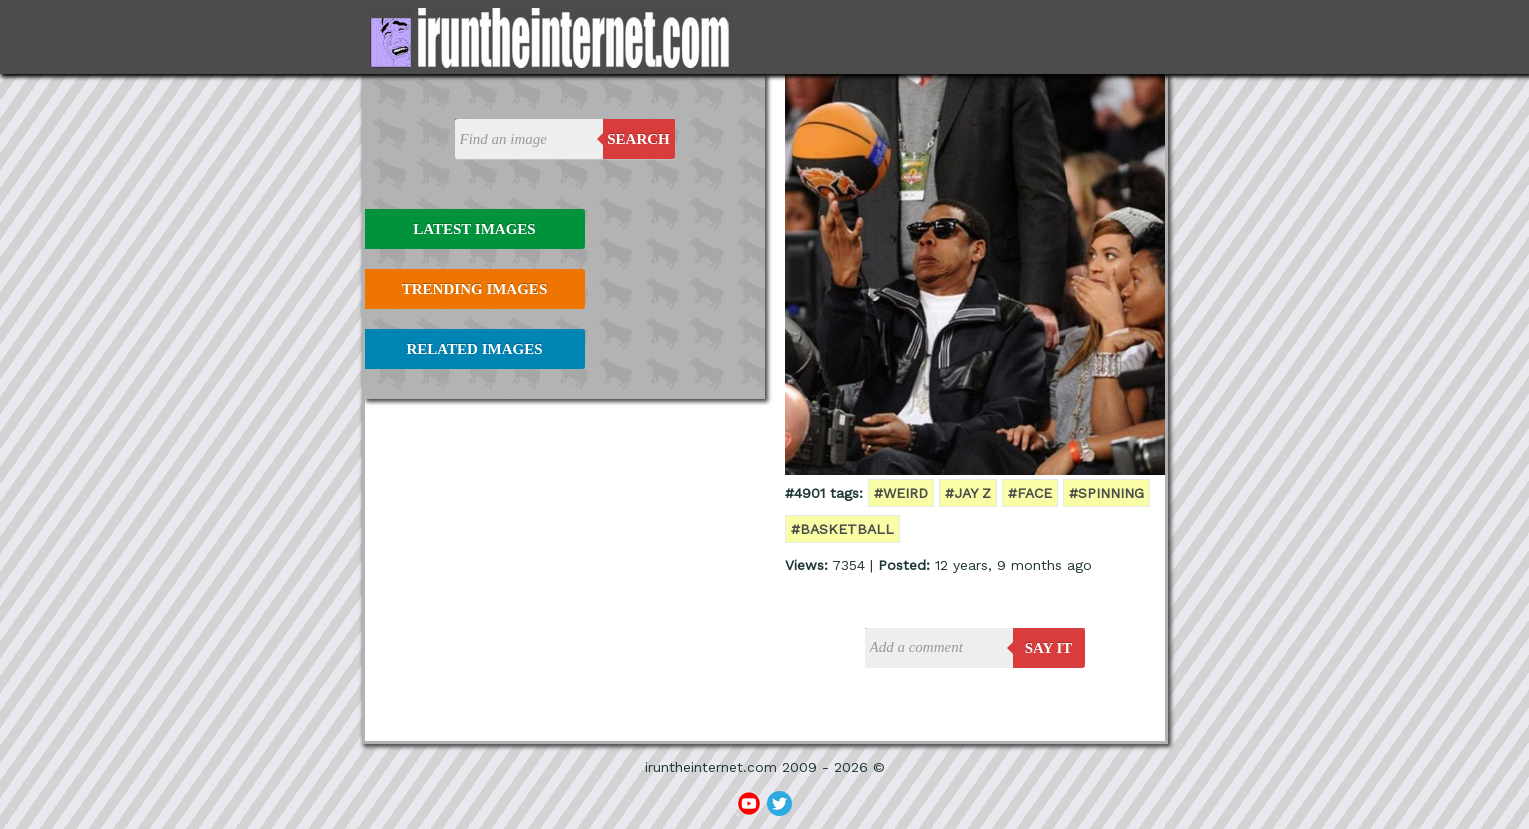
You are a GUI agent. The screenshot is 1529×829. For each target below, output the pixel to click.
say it (1049, 648)
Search (638, 139)
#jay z (968, 493)
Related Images (475, 349)
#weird (901, 493)
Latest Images (474, 229)
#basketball (842, 529)
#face (1030, 493)
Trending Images (474, 289)
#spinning (1106, 493)
